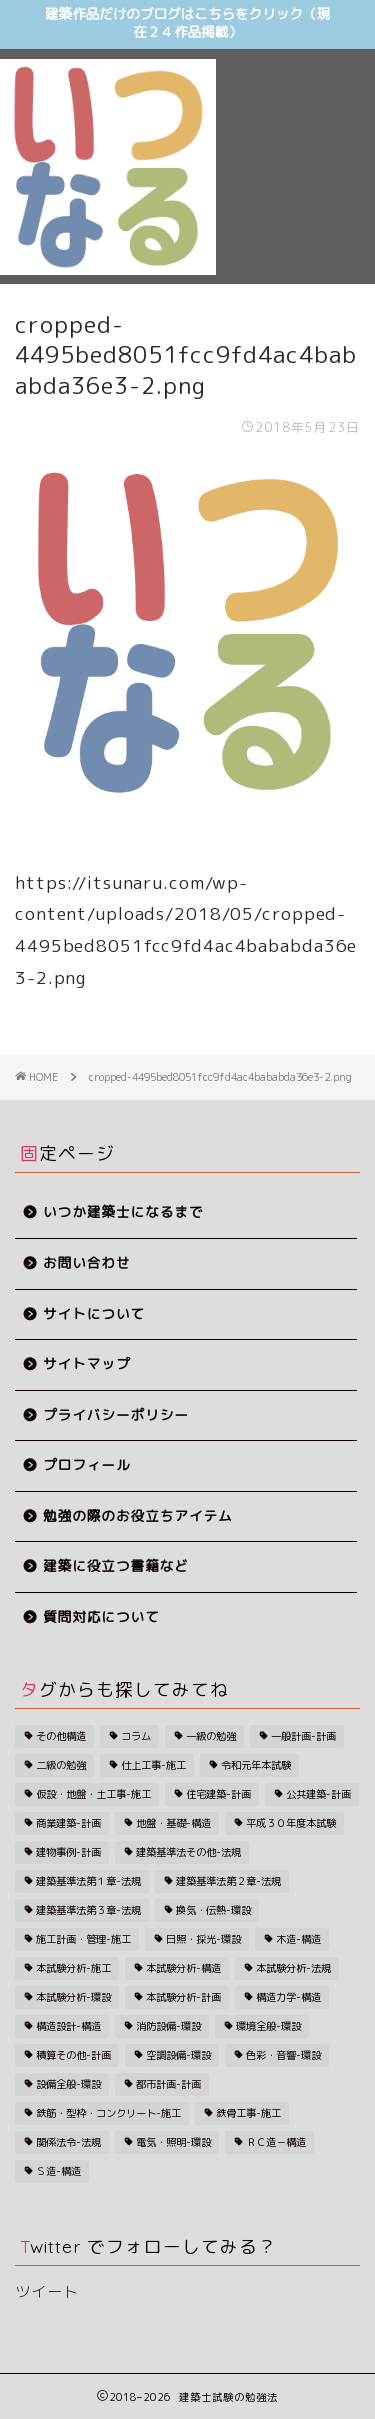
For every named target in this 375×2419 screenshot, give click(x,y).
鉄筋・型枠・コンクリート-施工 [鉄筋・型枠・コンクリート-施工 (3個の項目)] (108, 2113)
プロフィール (87, 1465)
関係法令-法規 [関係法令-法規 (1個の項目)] (68, 2142)
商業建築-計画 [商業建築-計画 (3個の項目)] (68, 1823)
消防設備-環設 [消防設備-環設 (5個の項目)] (168, 2026)
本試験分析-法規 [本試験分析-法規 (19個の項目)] (293, 1968)
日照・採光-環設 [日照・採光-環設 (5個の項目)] (203, 1939)
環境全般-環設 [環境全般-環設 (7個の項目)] (268, 2026)
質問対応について (101, 1617)
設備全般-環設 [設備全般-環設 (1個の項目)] (68, 2084)
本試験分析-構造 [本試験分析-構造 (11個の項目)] (183, 1968)
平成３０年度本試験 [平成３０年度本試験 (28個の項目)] (291, 1823)
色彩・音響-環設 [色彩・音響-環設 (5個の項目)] (283, 2055)
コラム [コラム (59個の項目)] (136, 1736)
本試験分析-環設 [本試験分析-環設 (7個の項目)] (73, 1997)
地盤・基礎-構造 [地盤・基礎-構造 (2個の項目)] (173, 1823)
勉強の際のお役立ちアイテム (138, 1516)
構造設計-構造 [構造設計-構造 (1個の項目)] (68, 2026)
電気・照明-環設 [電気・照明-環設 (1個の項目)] (173, 2142)
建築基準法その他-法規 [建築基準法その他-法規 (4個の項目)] (188, 1852)
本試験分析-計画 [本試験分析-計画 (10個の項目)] (183, 1997)
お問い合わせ (87, 1263)
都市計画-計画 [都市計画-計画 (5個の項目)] (168, 2084)
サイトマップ (87, 1364)
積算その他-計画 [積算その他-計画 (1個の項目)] (73, 2055)
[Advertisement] (295, 131)
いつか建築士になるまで (123, 1212)
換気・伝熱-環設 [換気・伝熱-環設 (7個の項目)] (213, 1910)
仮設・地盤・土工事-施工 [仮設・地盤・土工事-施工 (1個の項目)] (93, 1794)
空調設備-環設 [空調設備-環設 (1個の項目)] (178, 2055)
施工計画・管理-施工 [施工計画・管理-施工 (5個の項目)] (83, 1939)
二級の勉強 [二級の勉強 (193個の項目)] (61, 1765)
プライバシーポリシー (116, 1415)
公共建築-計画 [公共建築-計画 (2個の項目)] (318, 1794)
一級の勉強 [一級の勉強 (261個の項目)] (211, 1736)
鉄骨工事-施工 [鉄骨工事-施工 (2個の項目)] (248, 2113)
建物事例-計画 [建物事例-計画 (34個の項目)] (68, 1852)
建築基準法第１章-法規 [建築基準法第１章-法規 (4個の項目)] (88, 1881)
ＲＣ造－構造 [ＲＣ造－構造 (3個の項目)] (276, 2142)
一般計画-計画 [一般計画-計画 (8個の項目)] (303, 1736)
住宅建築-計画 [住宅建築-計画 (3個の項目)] (218, 1794)
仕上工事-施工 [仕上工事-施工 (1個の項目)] (153, 1765)
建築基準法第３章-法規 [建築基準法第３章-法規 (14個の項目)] (88, 1910)
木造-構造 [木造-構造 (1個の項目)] (298, 1939)
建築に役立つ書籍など (116, 1566)
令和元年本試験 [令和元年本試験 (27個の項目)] (256, 1765)
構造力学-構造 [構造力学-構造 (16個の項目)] (288, 1997)
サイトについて (94, 1314)
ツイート (47, 2291)
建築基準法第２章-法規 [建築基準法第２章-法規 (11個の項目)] (228, 1881)
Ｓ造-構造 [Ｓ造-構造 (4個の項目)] (58, 2171)
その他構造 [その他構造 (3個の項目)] (61, 1736)
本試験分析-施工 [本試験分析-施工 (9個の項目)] (73, 1968)
